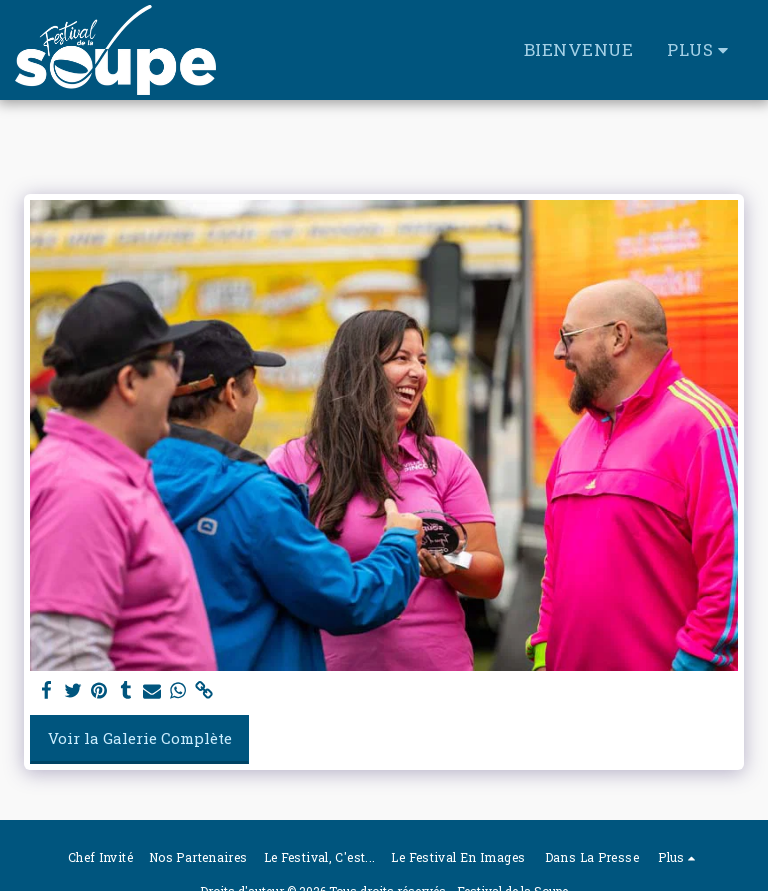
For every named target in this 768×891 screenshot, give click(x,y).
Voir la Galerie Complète (140, 738)
